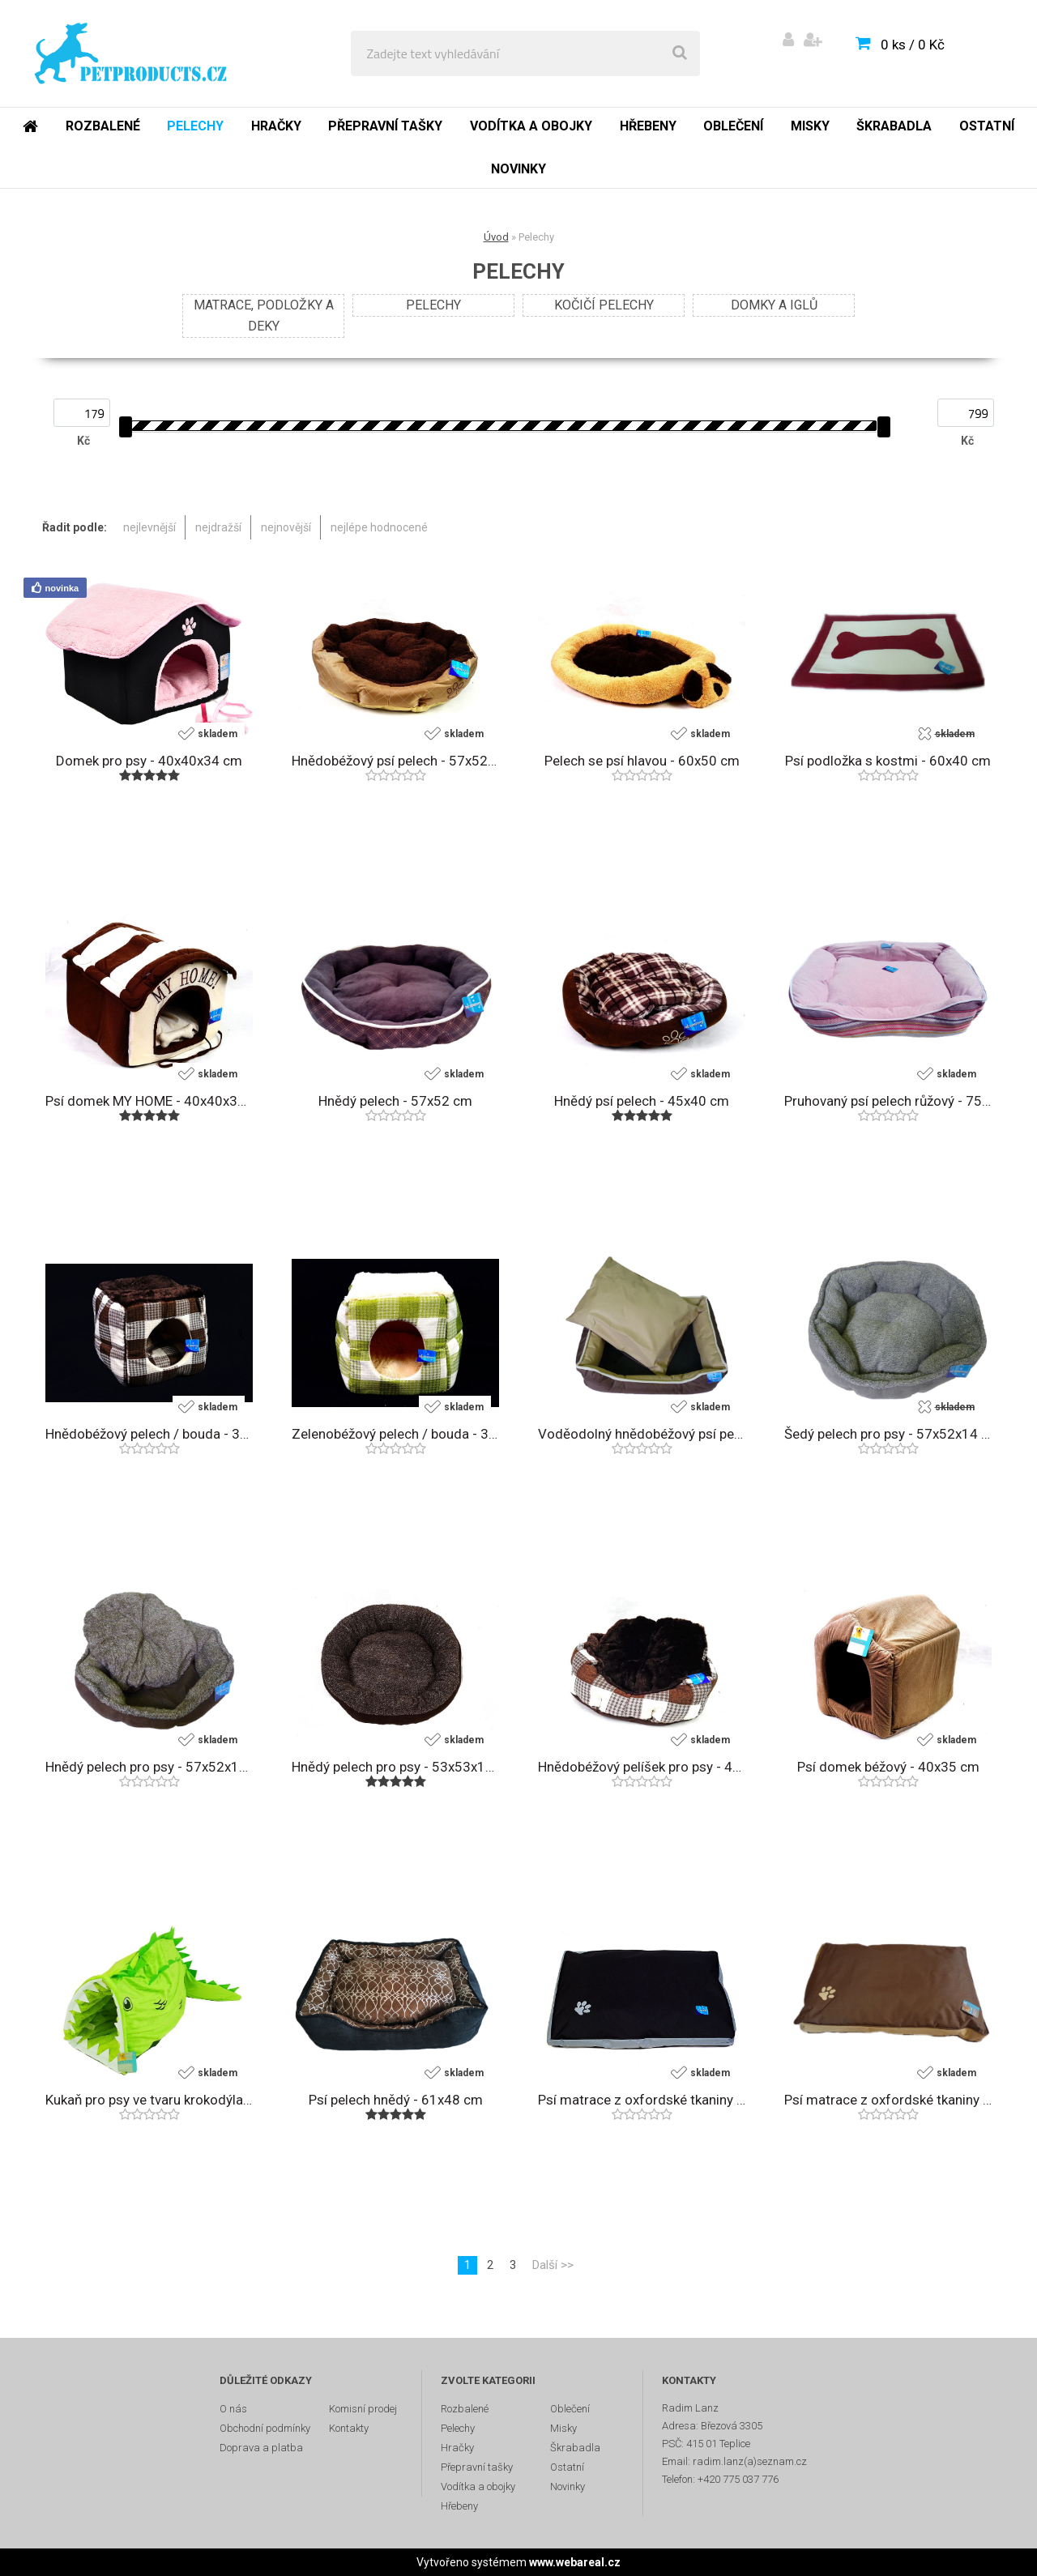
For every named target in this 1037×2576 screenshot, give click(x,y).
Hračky (276, 126)
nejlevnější (149, 527)
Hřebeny (648, 126)
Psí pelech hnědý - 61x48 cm (396, 2100)
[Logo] (130, 53)
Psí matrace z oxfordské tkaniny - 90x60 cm (641, 2100)
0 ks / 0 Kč (913, 44)
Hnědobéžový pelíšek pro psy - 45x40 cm (641, 1767)
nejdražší (218, 527)
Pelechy (195, 126)
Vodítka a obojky (531, 126)
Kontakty (349, 2428)
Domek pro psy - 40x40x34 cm (149, 761)
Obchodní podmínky (265, 2428)
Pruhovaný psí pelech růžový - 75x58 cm (888, 1101)
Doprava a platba (261, 2448)
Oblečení (733, 126)
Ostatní (986, 126)
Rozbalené (103, 126)
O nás (233, 2409)
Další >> (553, 2265)
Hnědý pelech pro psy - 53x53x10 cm (395, 1767)
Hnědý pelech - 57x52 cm (395, 1101)
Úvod (496, 237)
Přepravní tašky (385, 126)
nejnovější (286, 527)
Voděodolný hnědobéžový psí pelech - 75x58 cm (641, 1434)
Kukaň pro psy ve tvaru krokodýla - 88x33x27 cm (149, 2100)
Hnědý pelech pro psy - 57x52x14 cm (149, 1767)
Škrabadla (894, 126)
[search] (679, 53)
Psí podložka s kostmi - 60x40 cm (888, 761)
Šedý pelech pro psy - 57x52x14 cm (888, 1434)
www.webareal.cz (575, 2562)
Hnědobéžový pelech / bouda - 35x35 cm (149, 1434)
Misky (810, 126)
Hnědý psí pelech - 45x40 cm (641, 1101)
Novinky (518, 169)
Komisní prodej (363, 2409)
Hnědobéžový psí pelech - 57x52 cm (395, 761)
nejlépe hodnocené (379, 527)
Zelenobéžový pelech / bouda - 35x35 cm (395, 1434)
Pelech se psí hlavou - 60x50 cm (642, 761)
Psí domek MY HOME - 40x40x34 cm (149, 1101)
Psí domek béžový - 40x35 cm (888, 1767)
